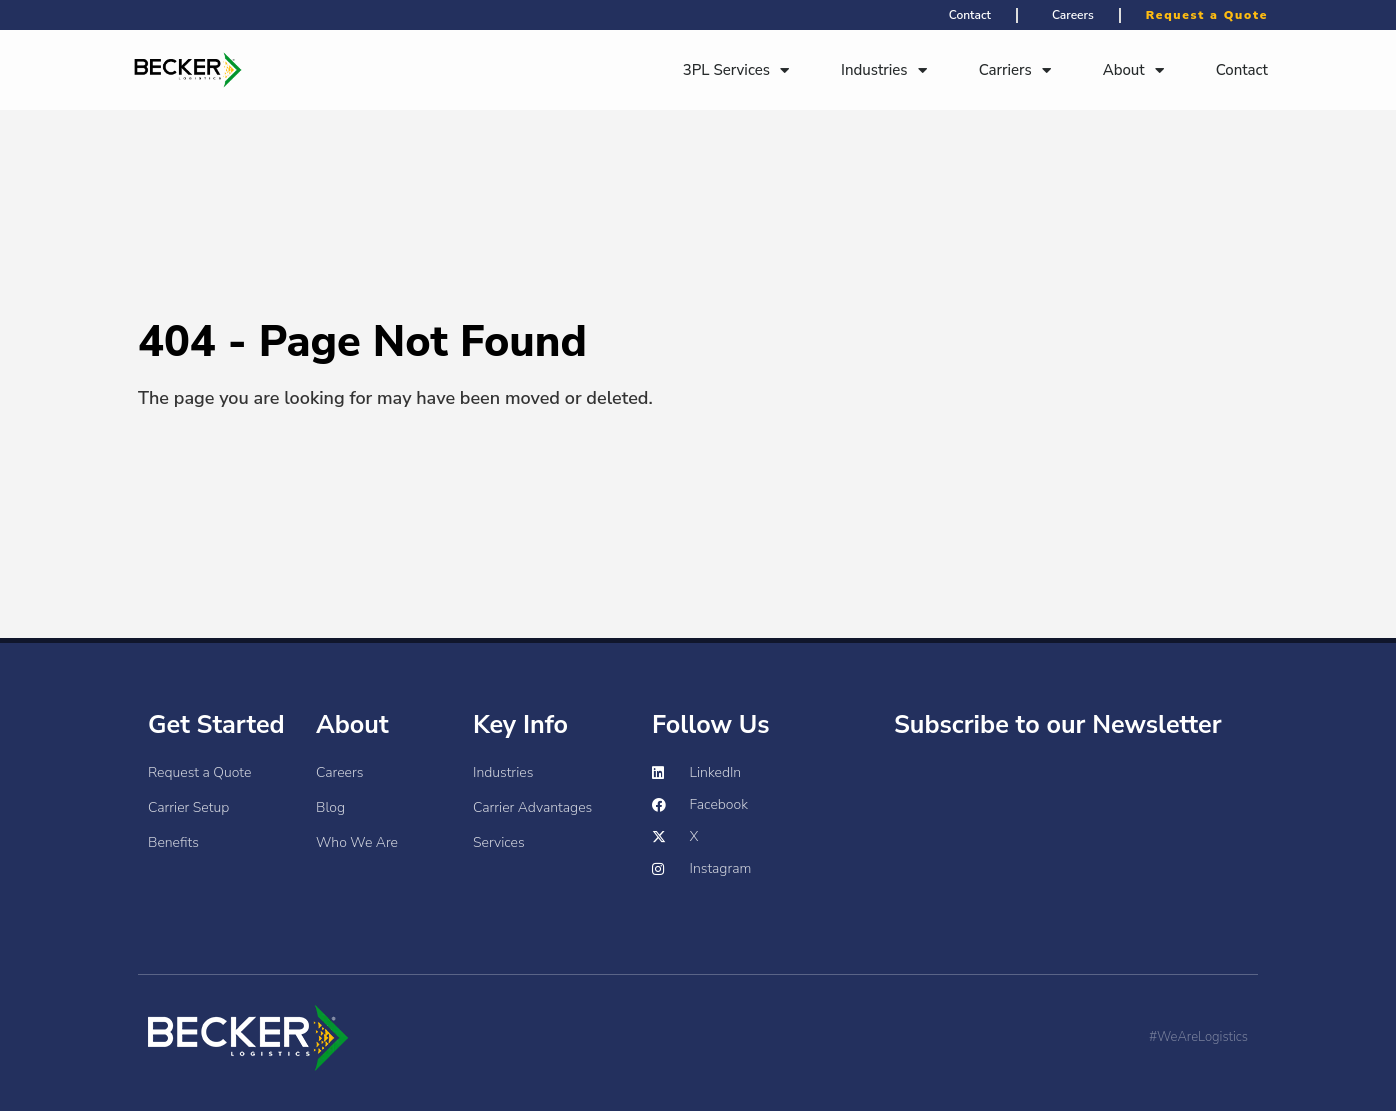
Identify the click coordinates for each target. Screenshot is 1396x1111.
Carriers (1015, 65)
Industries (884, 65)
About (1133, 65)
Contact (1242, 65)
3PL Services (736, 65)
